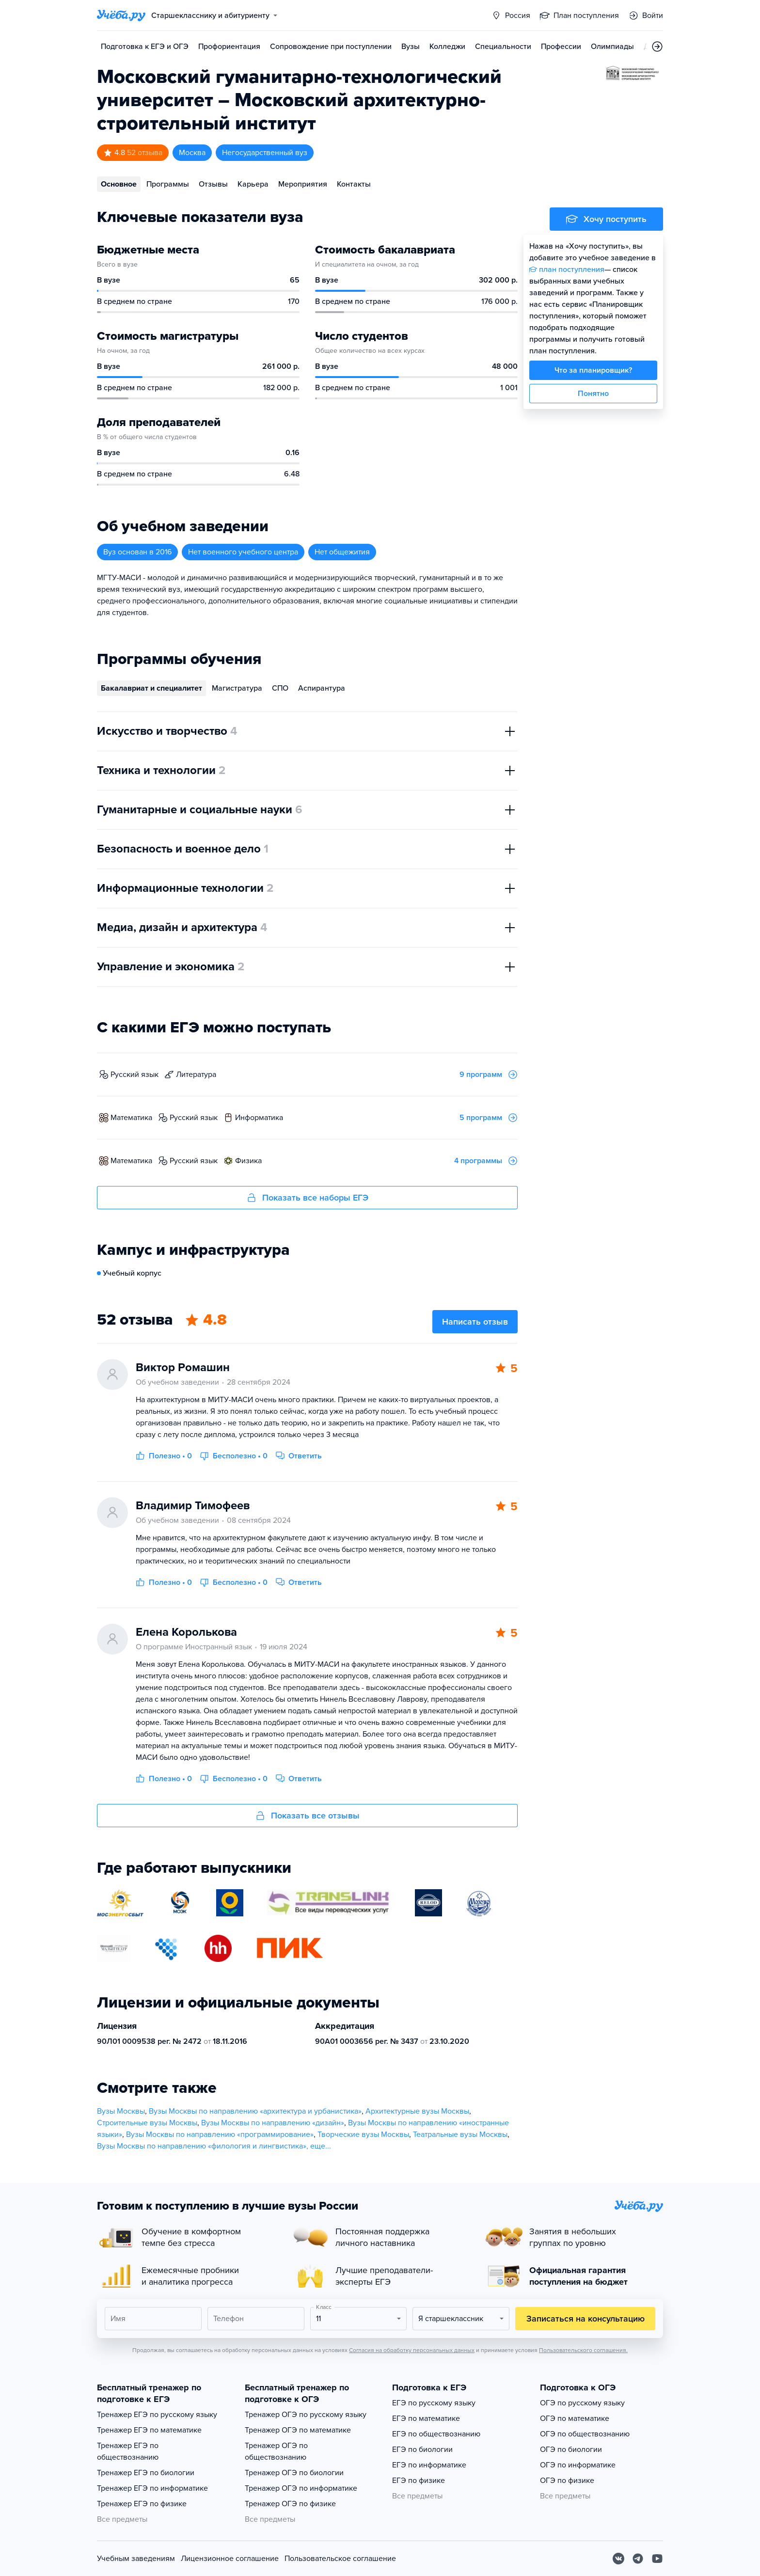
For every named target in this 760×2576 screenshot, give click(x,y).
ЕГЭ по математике (426, 2418)
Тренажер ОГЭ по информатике (301, 2488)
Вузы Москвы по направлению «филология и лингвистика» (201, 2146)
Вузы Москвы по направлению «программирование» (220, 2134)
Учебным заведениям (136, 2558)
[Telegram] (638, 2558)
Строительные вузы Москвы (147, 2123)
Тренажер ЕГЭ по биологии (145, 2473)
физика (248, 1161)
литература (196, 1074)
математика (131, 1117)
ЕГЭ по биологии (422, 2449)
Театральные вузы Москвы (460, 2134)
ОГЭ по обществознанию (585, 2434)
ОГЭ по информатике (578, 2465)
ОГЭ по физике (567, 2480)
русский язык (134, 1074)
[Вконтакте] (618, 2558)
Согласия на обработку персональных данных (412, 2350)
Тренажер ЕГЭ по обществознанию (127, 2451)
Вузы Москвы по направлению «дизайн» (272, 2123)
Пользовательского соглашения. (583, 2350)
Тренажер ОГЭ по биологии (294, 2473)
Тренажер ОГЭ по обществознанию (276, 2451)
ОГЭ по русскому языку (582, 2403)
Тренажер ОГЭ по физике (290, 2504)
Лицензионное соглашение (230, 2558)
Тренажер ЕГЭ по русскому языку (157, 2414)
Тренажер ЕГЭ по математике (149, 2430)
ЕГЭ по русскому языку (433, 2403)
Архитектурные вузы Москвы (417, 2111)
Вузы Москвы (121, 2111)
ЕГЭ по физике (418, 2480)
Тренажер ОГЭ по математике (298, 2430)
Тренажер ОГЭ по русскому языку (305, 2414)
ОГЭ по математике (574, 2418)
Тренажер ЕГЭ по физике (142, 2504)
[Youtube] (657, 2558)
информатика (259, 1117)
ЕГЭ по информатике (429, 2465)
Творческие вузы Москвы (363, 2134)
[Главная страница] (121, 15)
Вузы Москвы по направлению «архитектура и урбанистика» (255, 2111)
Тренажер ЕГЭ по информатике (152, 2488)
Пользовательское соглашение (340, 2558)
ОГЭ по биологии (571, 2449)
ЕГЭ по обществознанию (436, 2434)
